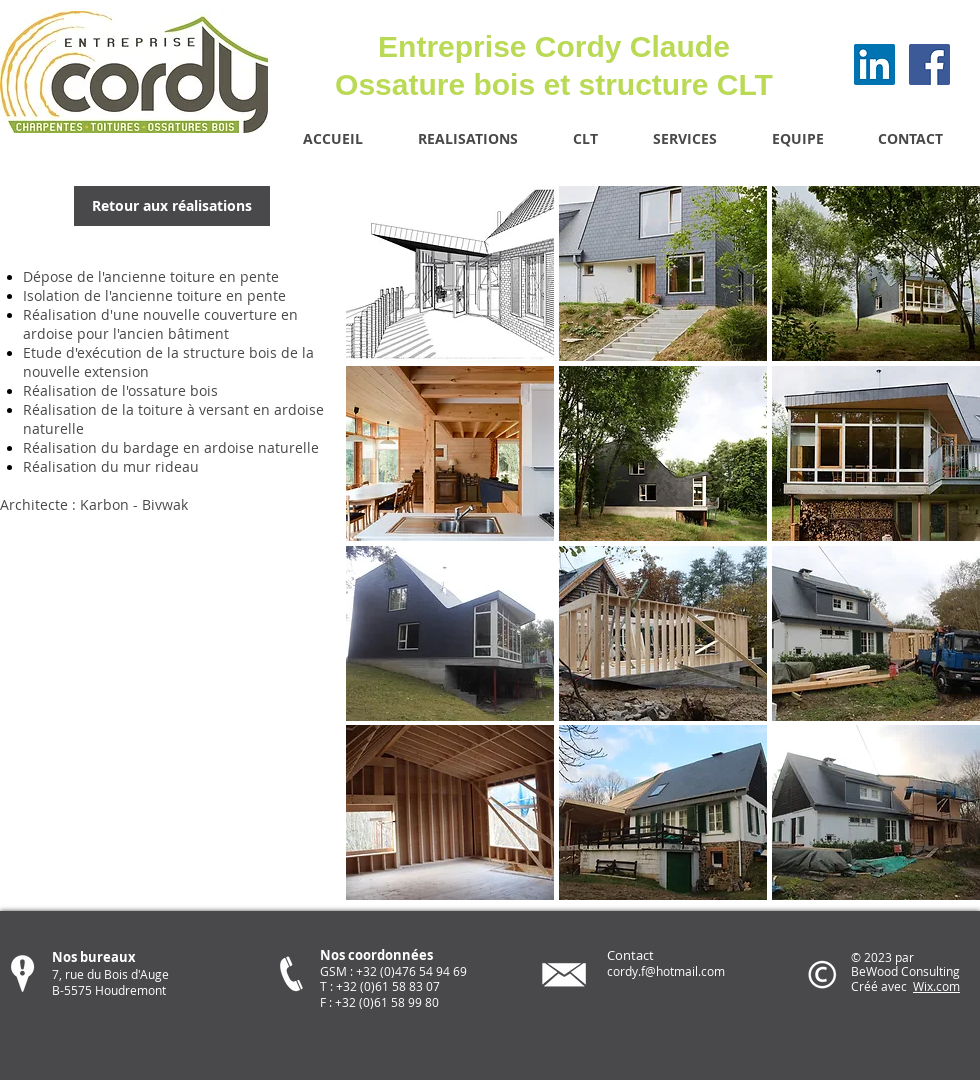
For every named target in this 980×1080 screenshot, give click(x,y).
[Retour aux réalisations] (172, 206)
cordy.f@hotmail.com (666, 971)
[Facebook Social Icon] (929, 64)
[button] (450, 273)
